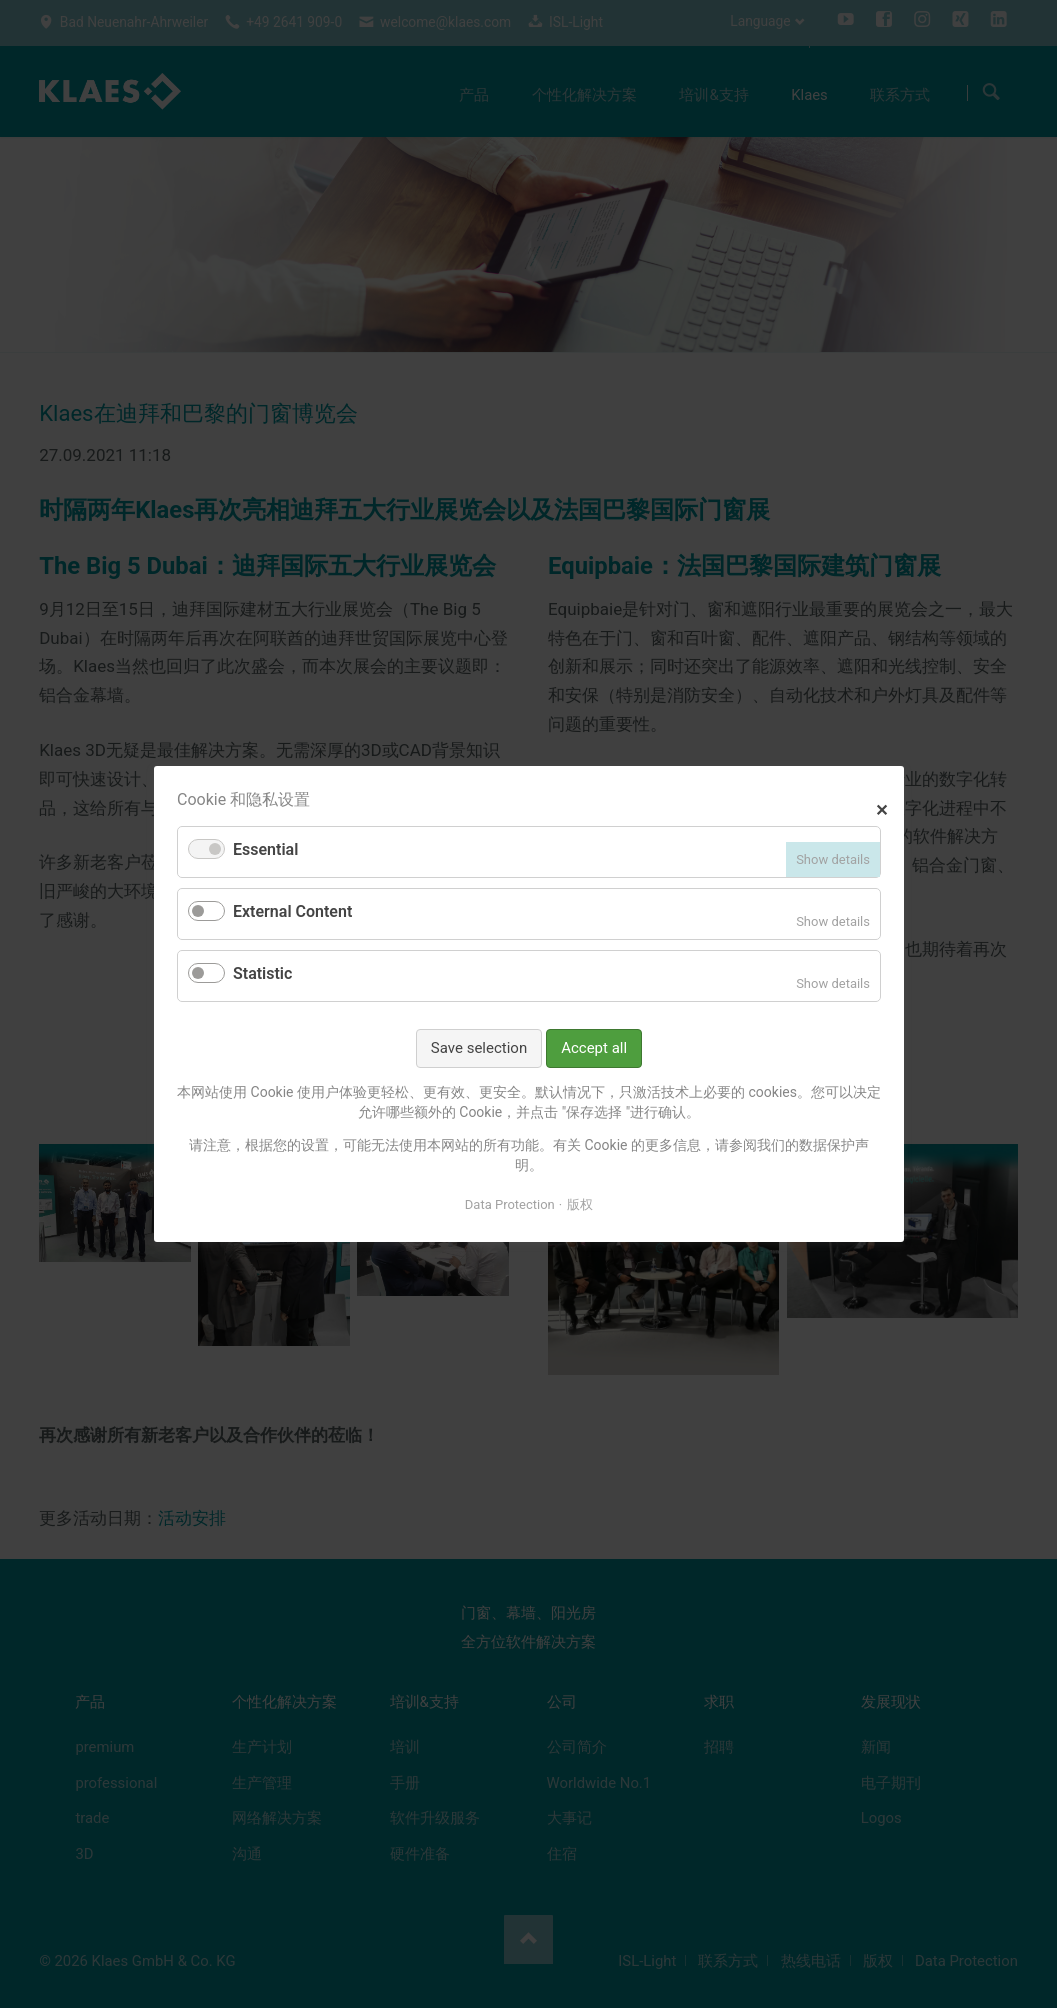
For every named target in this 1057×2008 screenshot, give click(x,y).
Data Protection (509, 1203)
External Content (292, 911)
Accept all (594, 1048)
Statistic (262, 973)
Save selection (478, 1048)
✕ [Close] (881, 807)
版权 (580, 1203)
